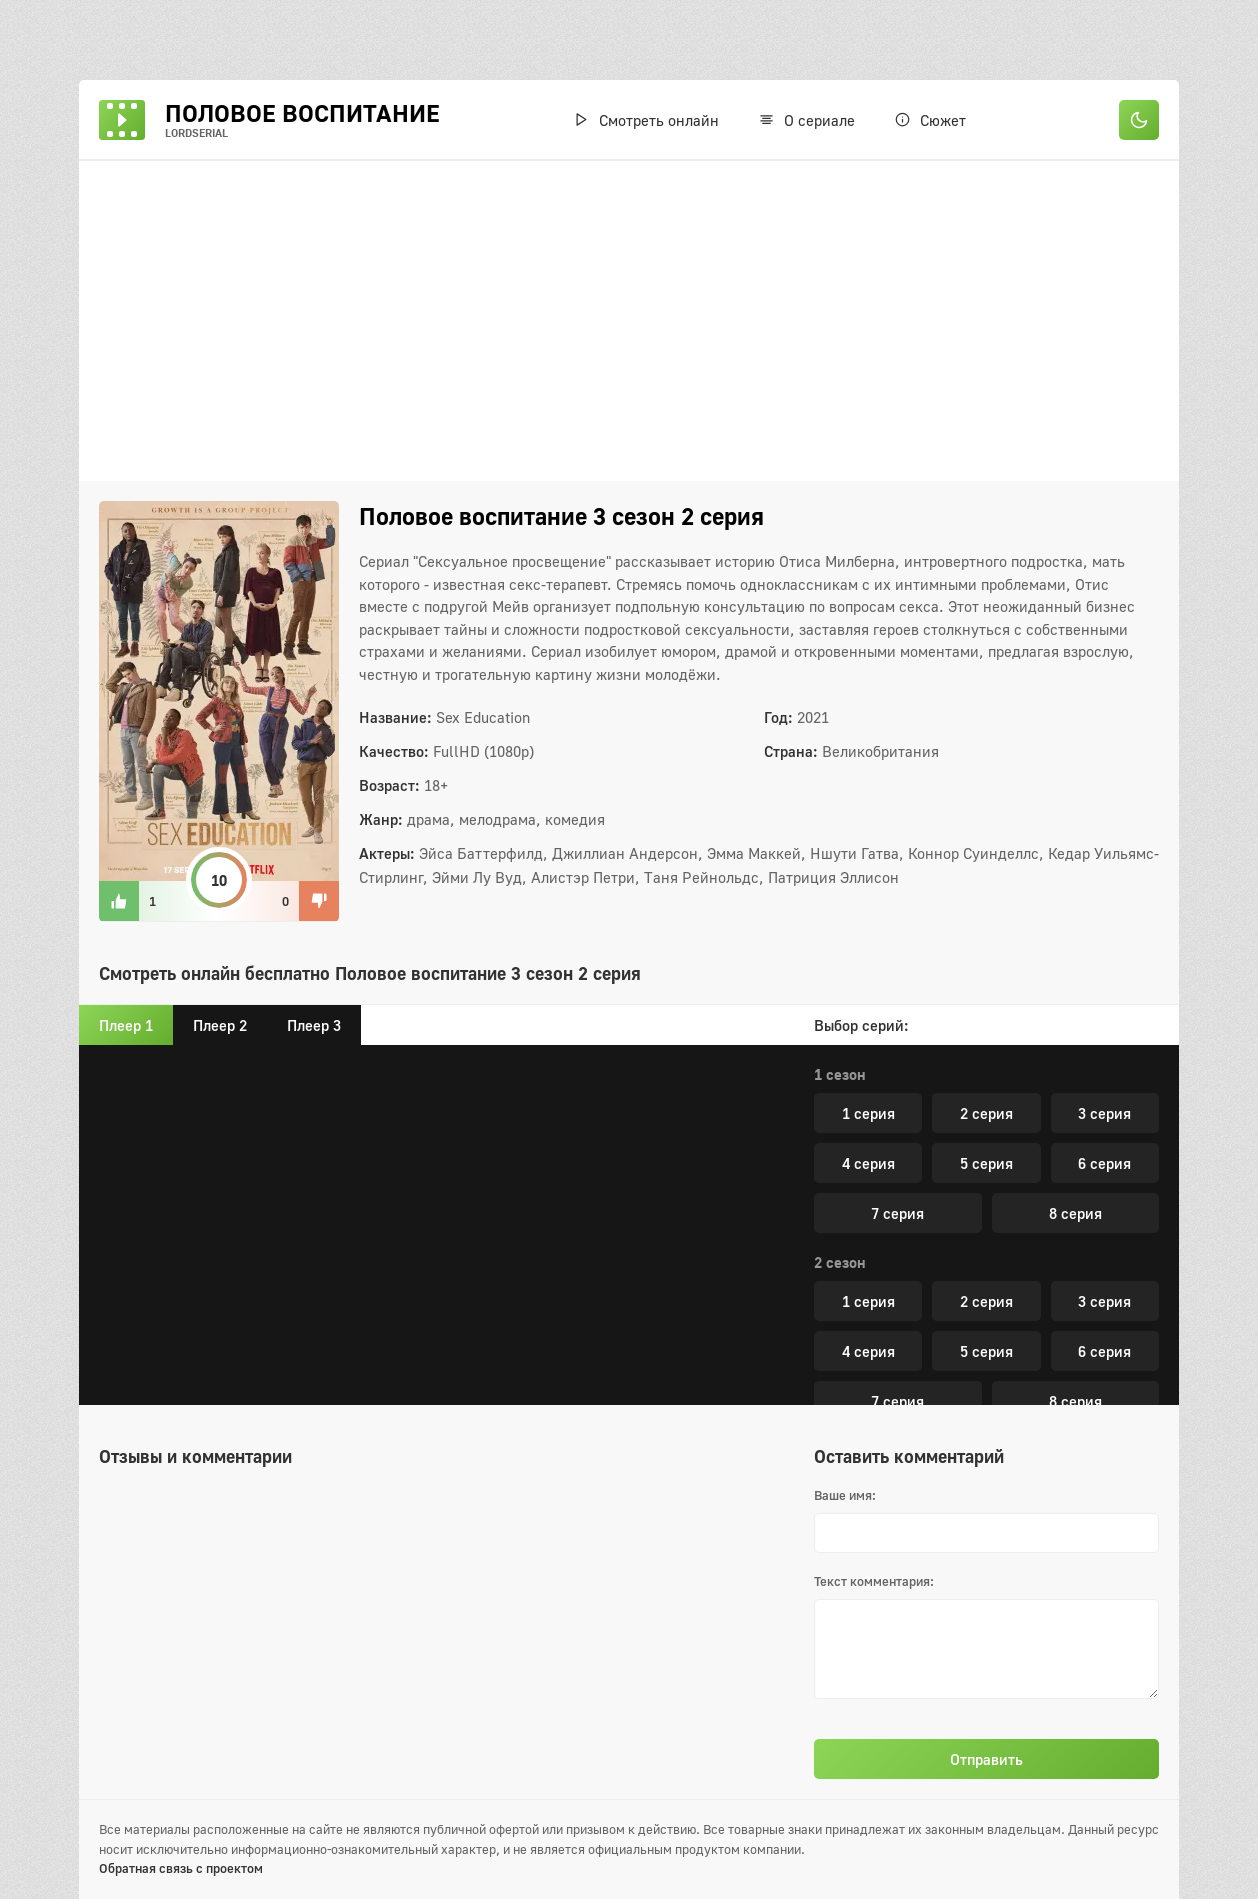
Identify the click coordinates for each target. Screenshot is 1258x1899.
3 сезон (840, 1088)
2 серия (986, 1127)
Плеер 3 (314, 1025)
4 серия (868, 1177)
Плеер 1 (126, 1025)
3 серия (1104, 1127)
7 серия (897, 1227)
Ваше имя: (845, 1495)
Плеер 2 (220, 1025)
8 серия (1075, 1227)
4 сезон (840, 1276)
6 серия (1104, 1177)
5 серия (986, 1177)
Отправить (986, 1759)
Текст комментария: (874, 1581)
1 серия (868, 1127)
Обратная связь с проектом (181, 1868)
